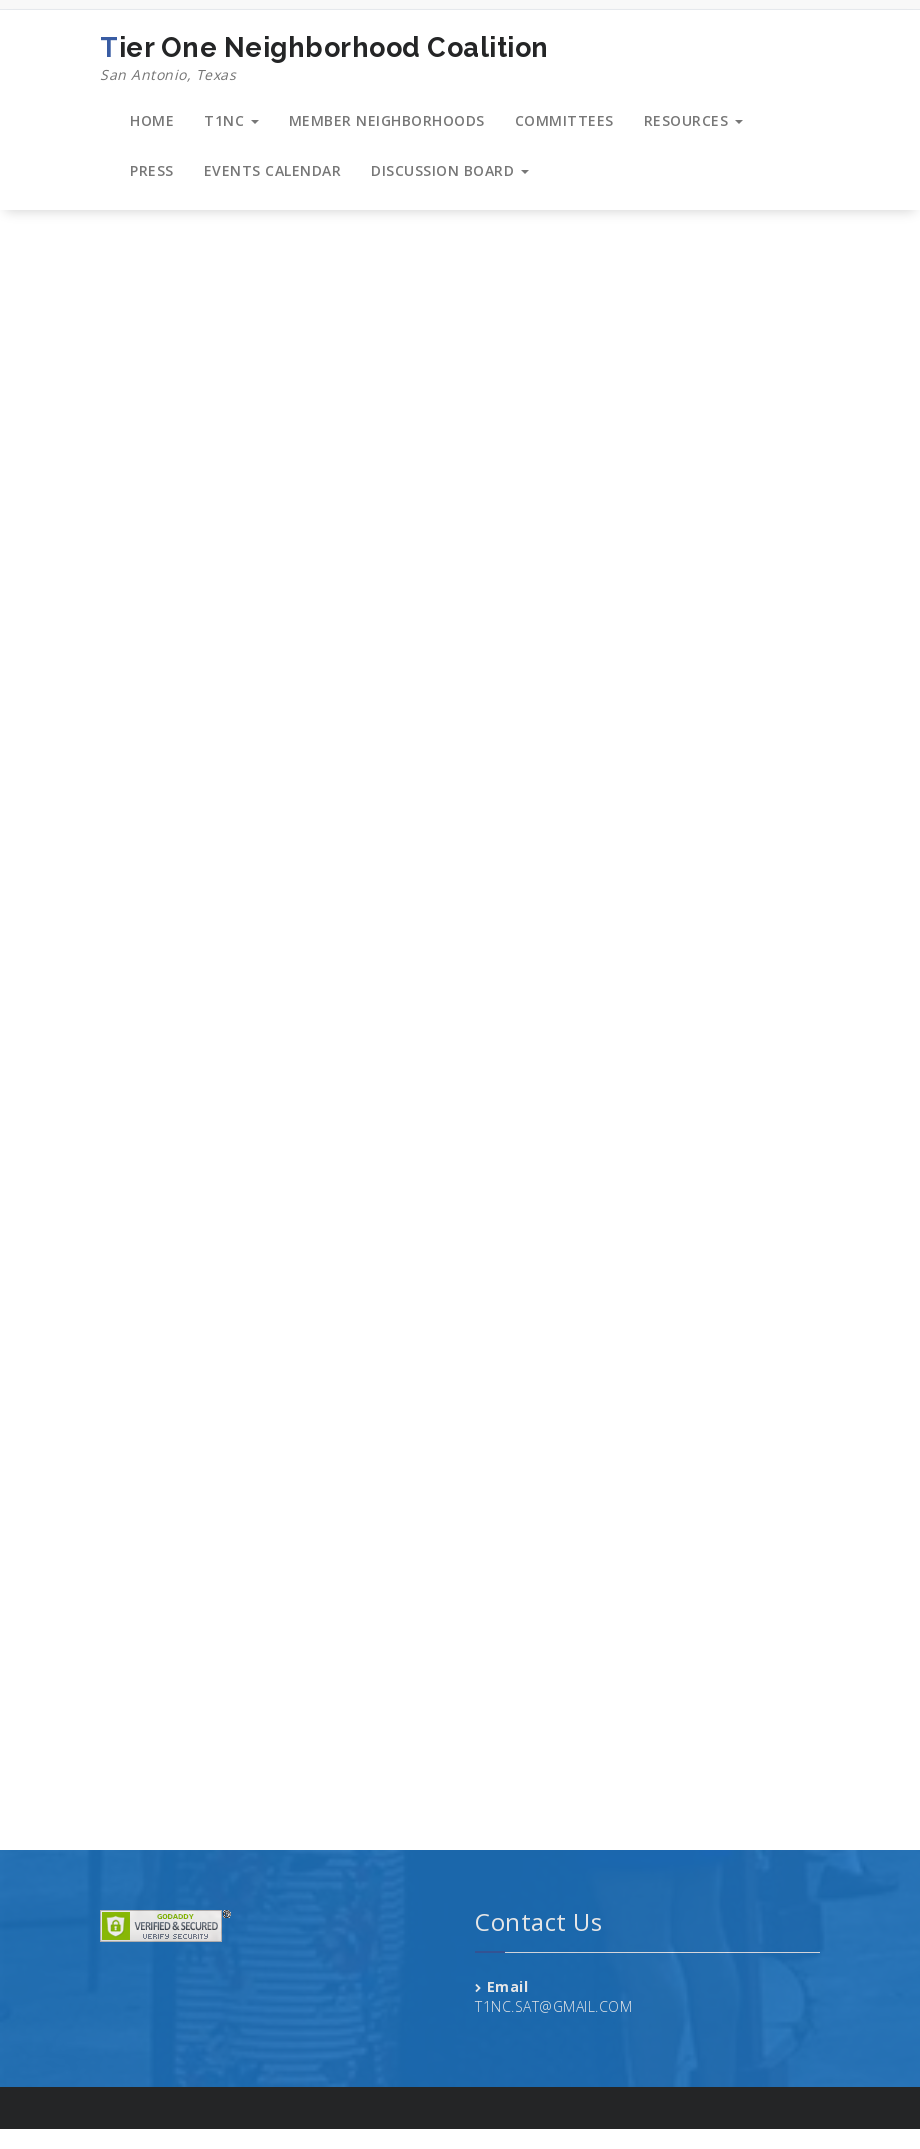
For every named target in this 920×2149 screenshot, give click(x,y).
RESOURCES (693, 120)
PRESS (152, 170)
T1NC (231, 120)
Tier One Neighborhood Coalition (324, 59)
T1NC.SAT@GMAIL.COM (553, 2006)
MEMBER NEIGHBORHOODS (387, 120)
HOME (152, 120)
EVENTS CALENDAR (273, 170)
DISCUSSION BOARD (450, 170)
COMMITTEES (564, 120)
